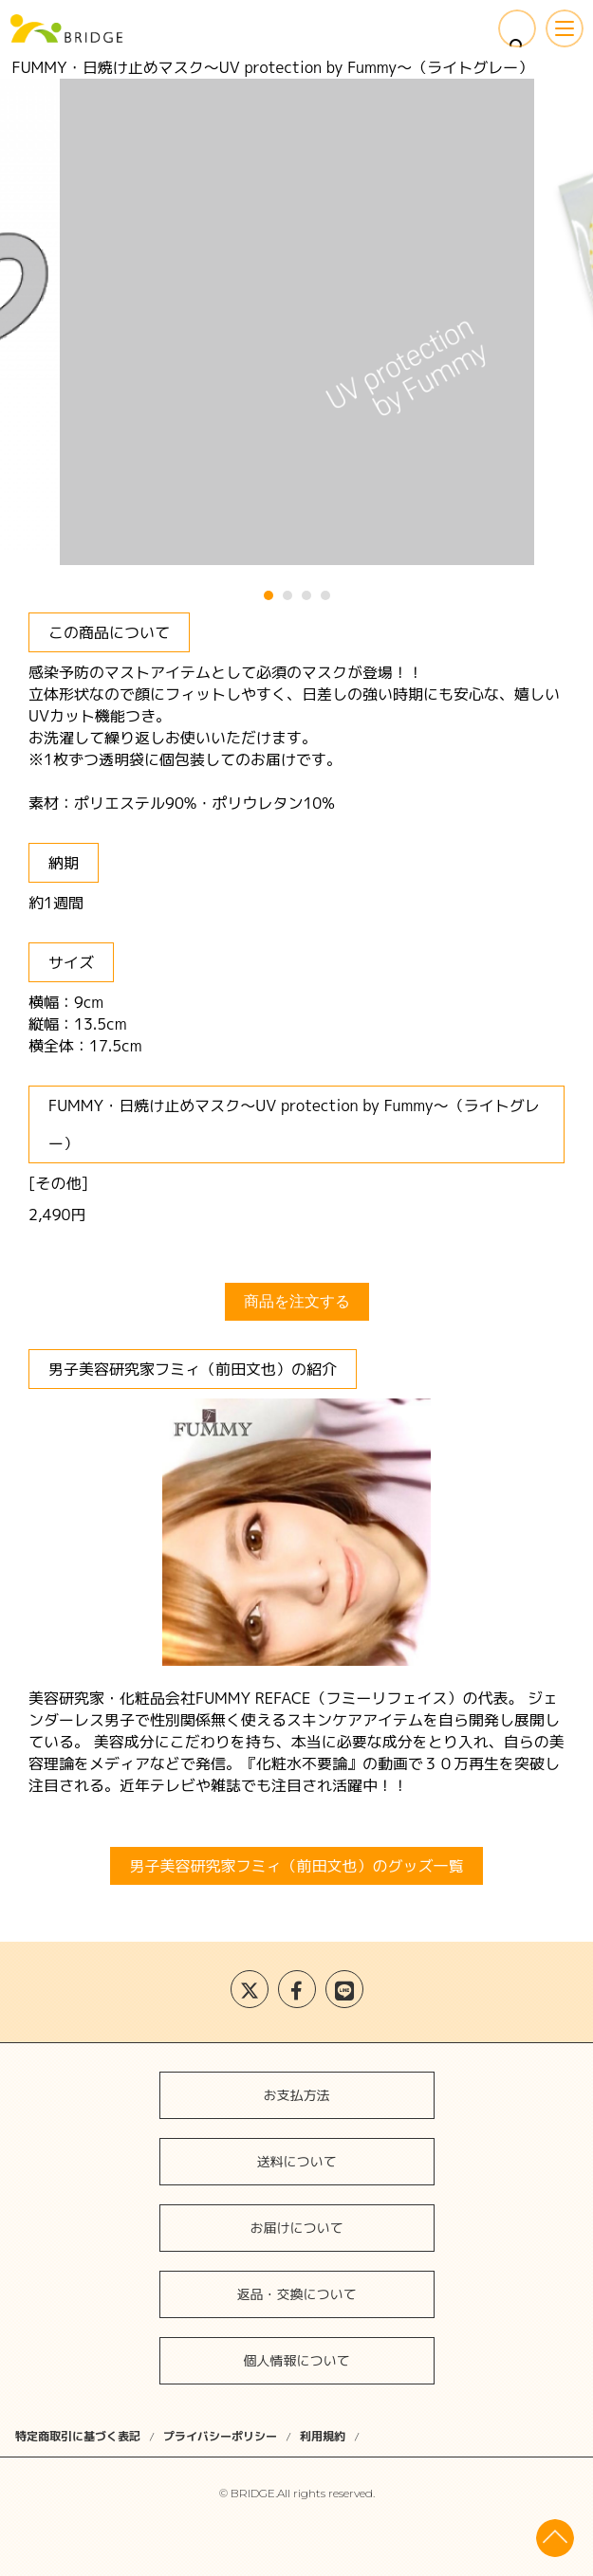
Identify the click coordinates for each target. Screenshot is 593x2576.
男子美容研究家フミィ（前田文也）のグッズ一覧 (296, 1865)
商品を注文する (297, 1301)
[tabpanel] (297, 322)
